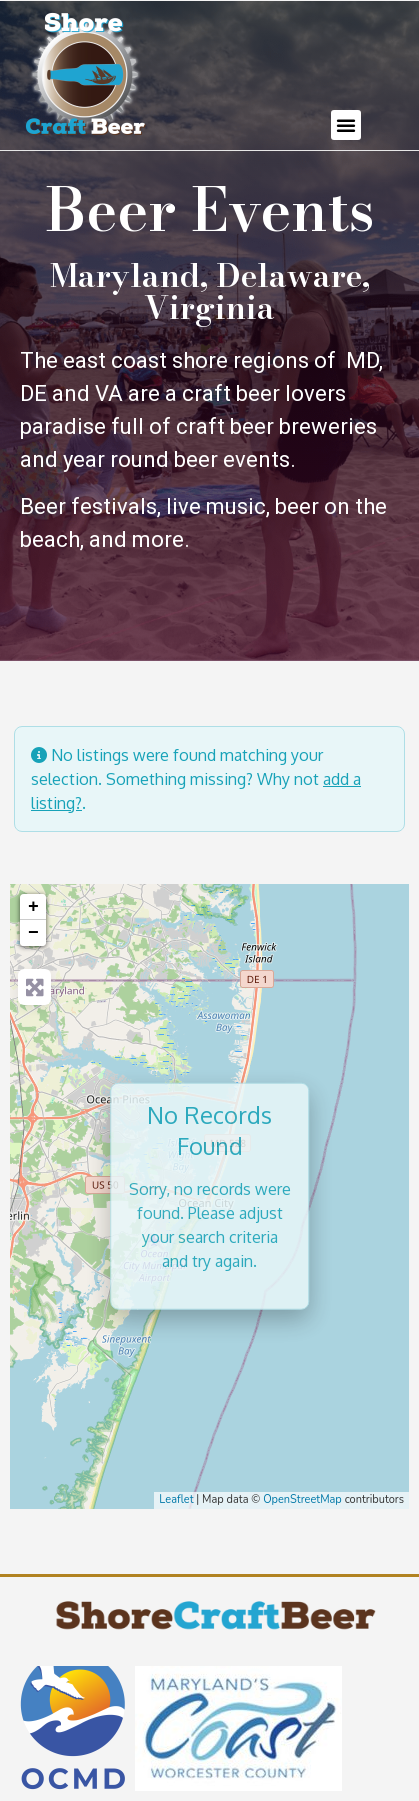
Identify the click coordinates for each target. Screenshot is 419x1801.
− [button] (33, 933)
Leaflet (176, 1499)
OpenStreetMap (302, 1499)
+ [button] (33, 907)
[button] (346, 125)
